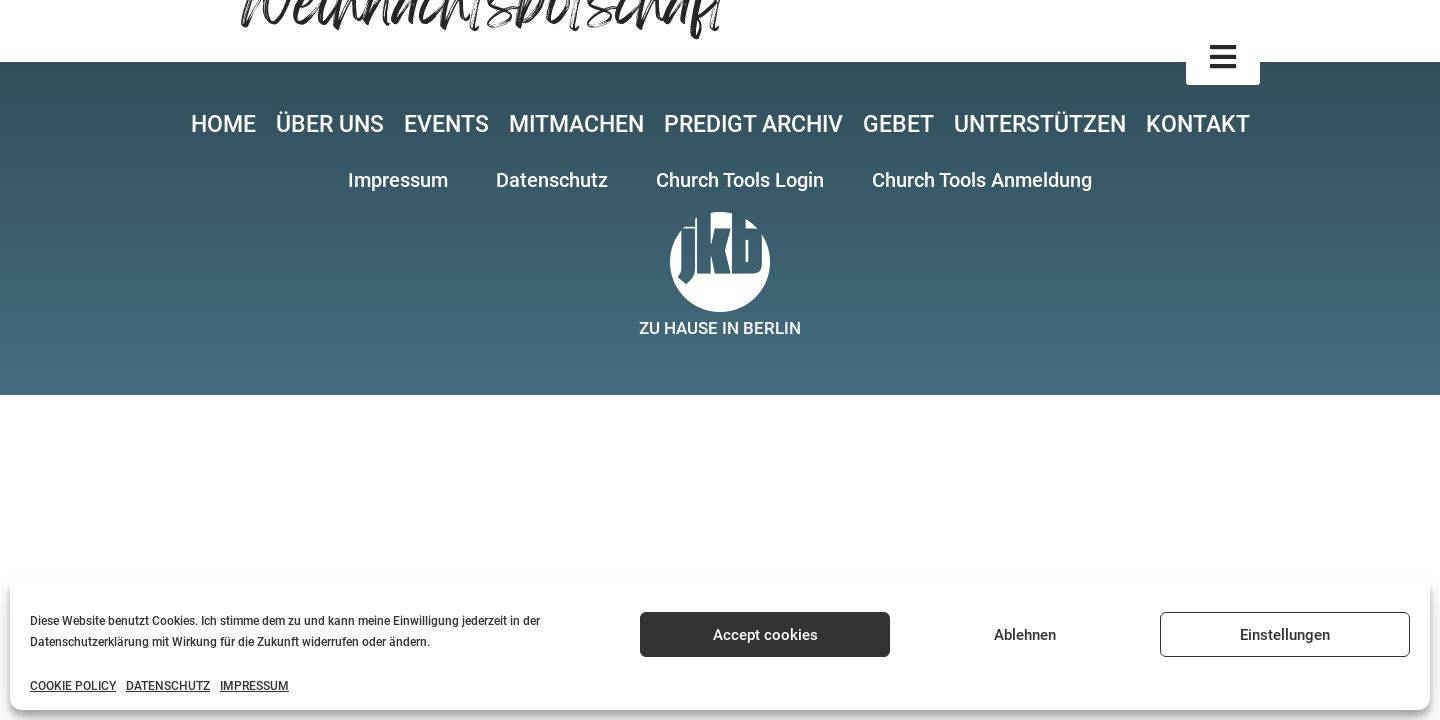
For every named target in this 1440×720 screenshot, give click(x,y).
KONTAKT (1198, 124)
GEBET (898, 124)
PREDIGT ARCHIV (753, 124)
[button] (1223, 57)
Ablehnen (1025, 635)
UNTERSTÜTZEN (1040, 124)
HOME (223, 124)
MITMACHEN (576, 124)
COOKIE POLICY (73, 686)
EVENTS (446, 124)
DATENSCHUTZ (168, 686)
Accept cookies (765, 635)
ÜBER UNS (330, 124)
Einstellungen (1285, 635)
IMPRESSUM (254, 686)
